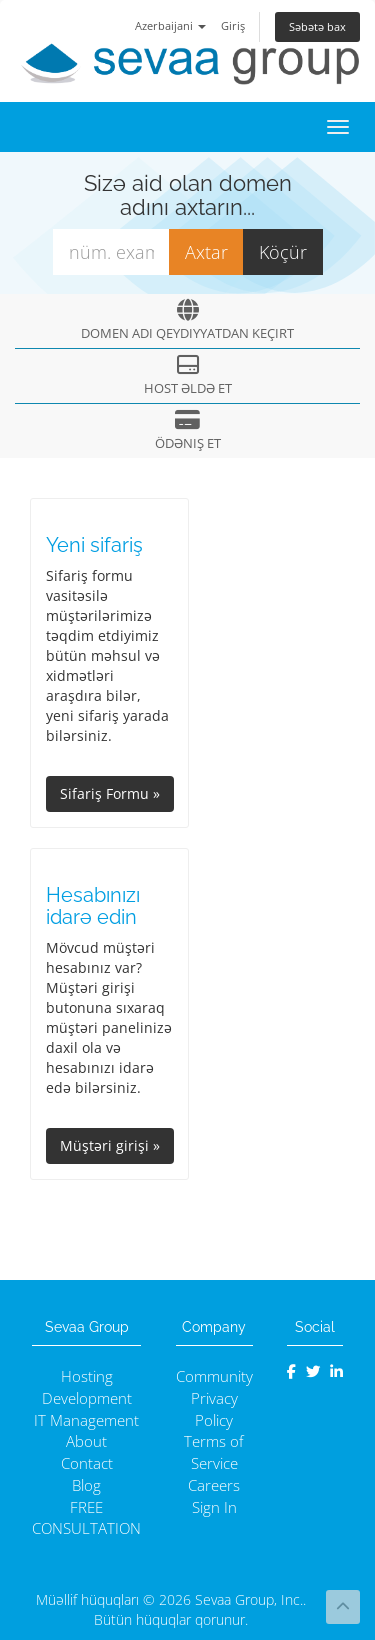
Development (87, 1398)
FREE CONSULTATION (86, 1518)
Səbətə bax (317, 26)
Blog (86, 1485)
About (86, 1441)
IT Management (86, 1420)
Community (214, 1376)
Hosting (87, 1376)
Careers (214, 1485)
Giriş (233, 25)
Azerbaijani (170, 25)
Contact (87, 1463)
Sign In (214, 1507)
